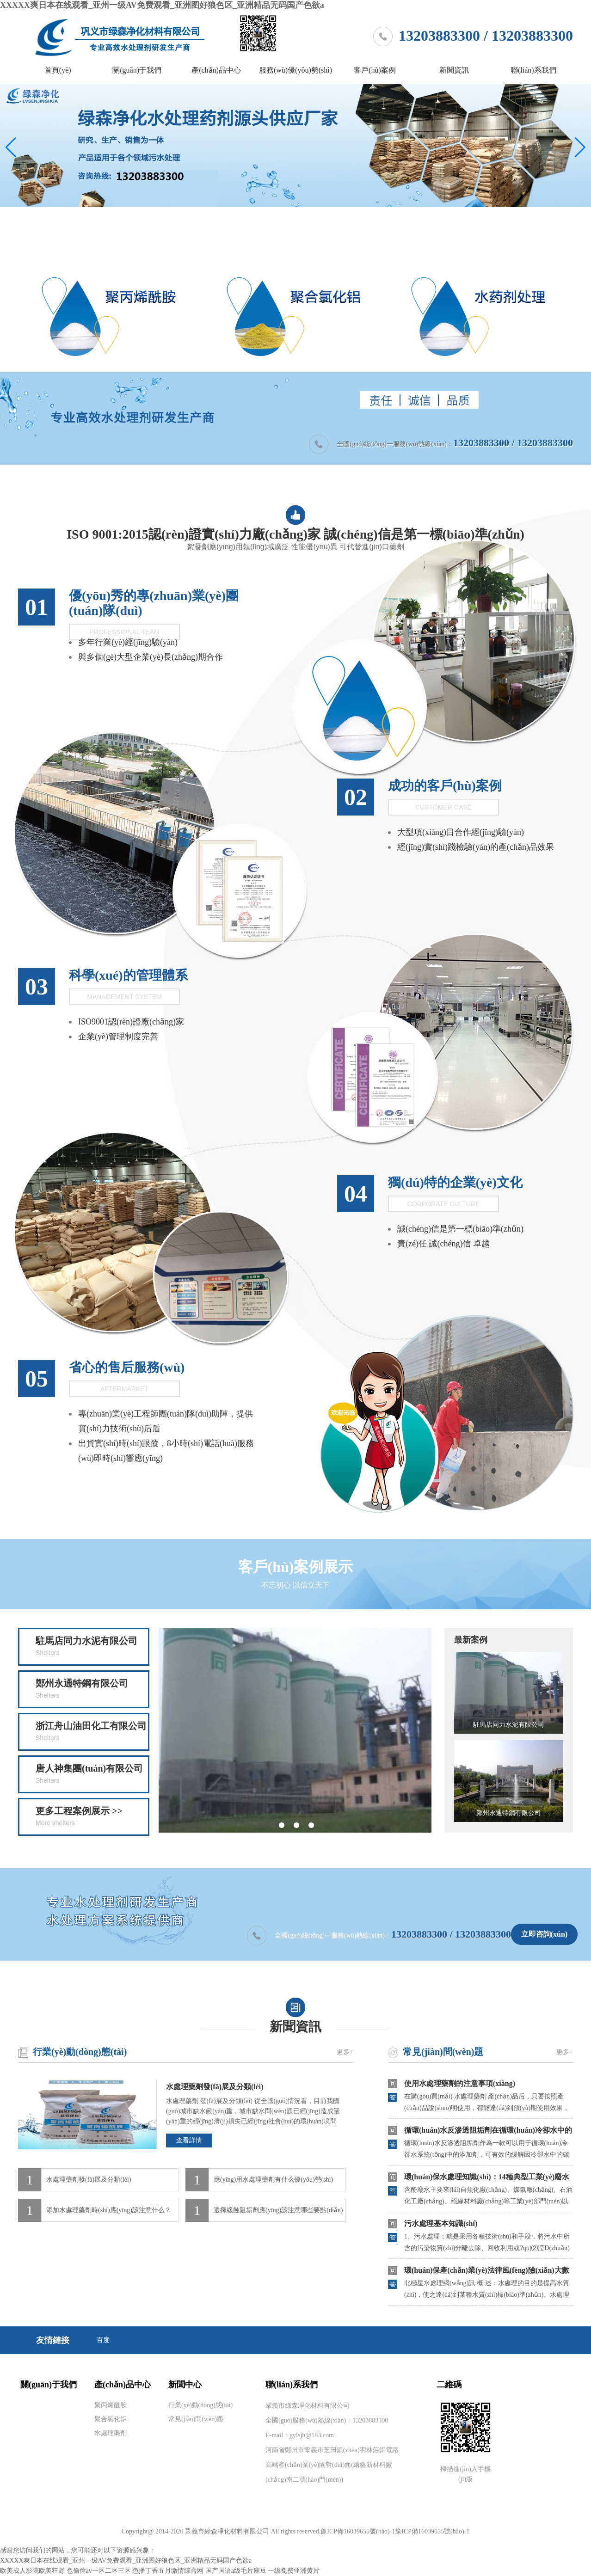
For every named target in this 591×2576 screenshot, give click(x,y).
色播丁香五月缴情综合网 (167, 2570)
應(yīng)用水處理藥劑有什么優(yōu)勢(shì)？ (273, 2179)
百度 (103, 2340)
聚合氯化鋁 (110, 2419)
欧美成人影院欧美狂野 (32, 2570)
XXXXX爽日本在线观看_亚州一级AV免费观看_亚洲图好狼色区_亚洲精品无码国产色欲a (162, 5)
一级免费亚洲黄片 (294, 2570)
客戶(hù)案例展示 (295, 1576)
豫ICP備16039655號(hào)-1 (357, 2531)
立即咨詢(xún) (544, 1934)
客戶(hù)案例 (375, 70)
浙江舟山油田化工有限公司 (92, 1732)
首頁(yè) (57, 70)
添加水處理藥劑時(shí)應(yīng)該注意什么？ (108, 2210)
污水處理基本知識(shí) (440, 2223)
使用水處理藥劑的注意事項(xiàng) (459, 2083)
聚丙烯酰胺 (110, 2405)
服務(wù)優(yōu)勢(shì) (295, 70)
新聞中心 (185, 2384)
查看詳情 (189, 2140)
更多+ (345, 2052)
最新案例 (470, 1639)
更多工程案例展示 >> (92, 1817)
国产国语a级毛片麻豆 (235, 2570)
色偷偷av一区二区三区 (99, 2570)
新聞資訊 (454, 70)
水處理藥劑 (110, 2432)
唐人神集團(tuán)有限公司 (92, 1774)
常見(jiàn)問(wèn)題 (443, 2052)
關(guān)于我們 (136, 70)
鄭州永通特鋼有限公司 (92, 1689)
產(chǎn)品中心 (216, 70)
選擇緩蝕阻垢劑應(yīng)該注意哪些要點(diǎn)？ (278, 2210)
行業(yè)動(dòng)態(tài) (80, 2052)
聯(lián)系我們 (533, 70)
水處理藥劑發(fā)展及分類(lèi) (215, 2087)
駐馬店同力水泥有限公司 (92, 1647)
